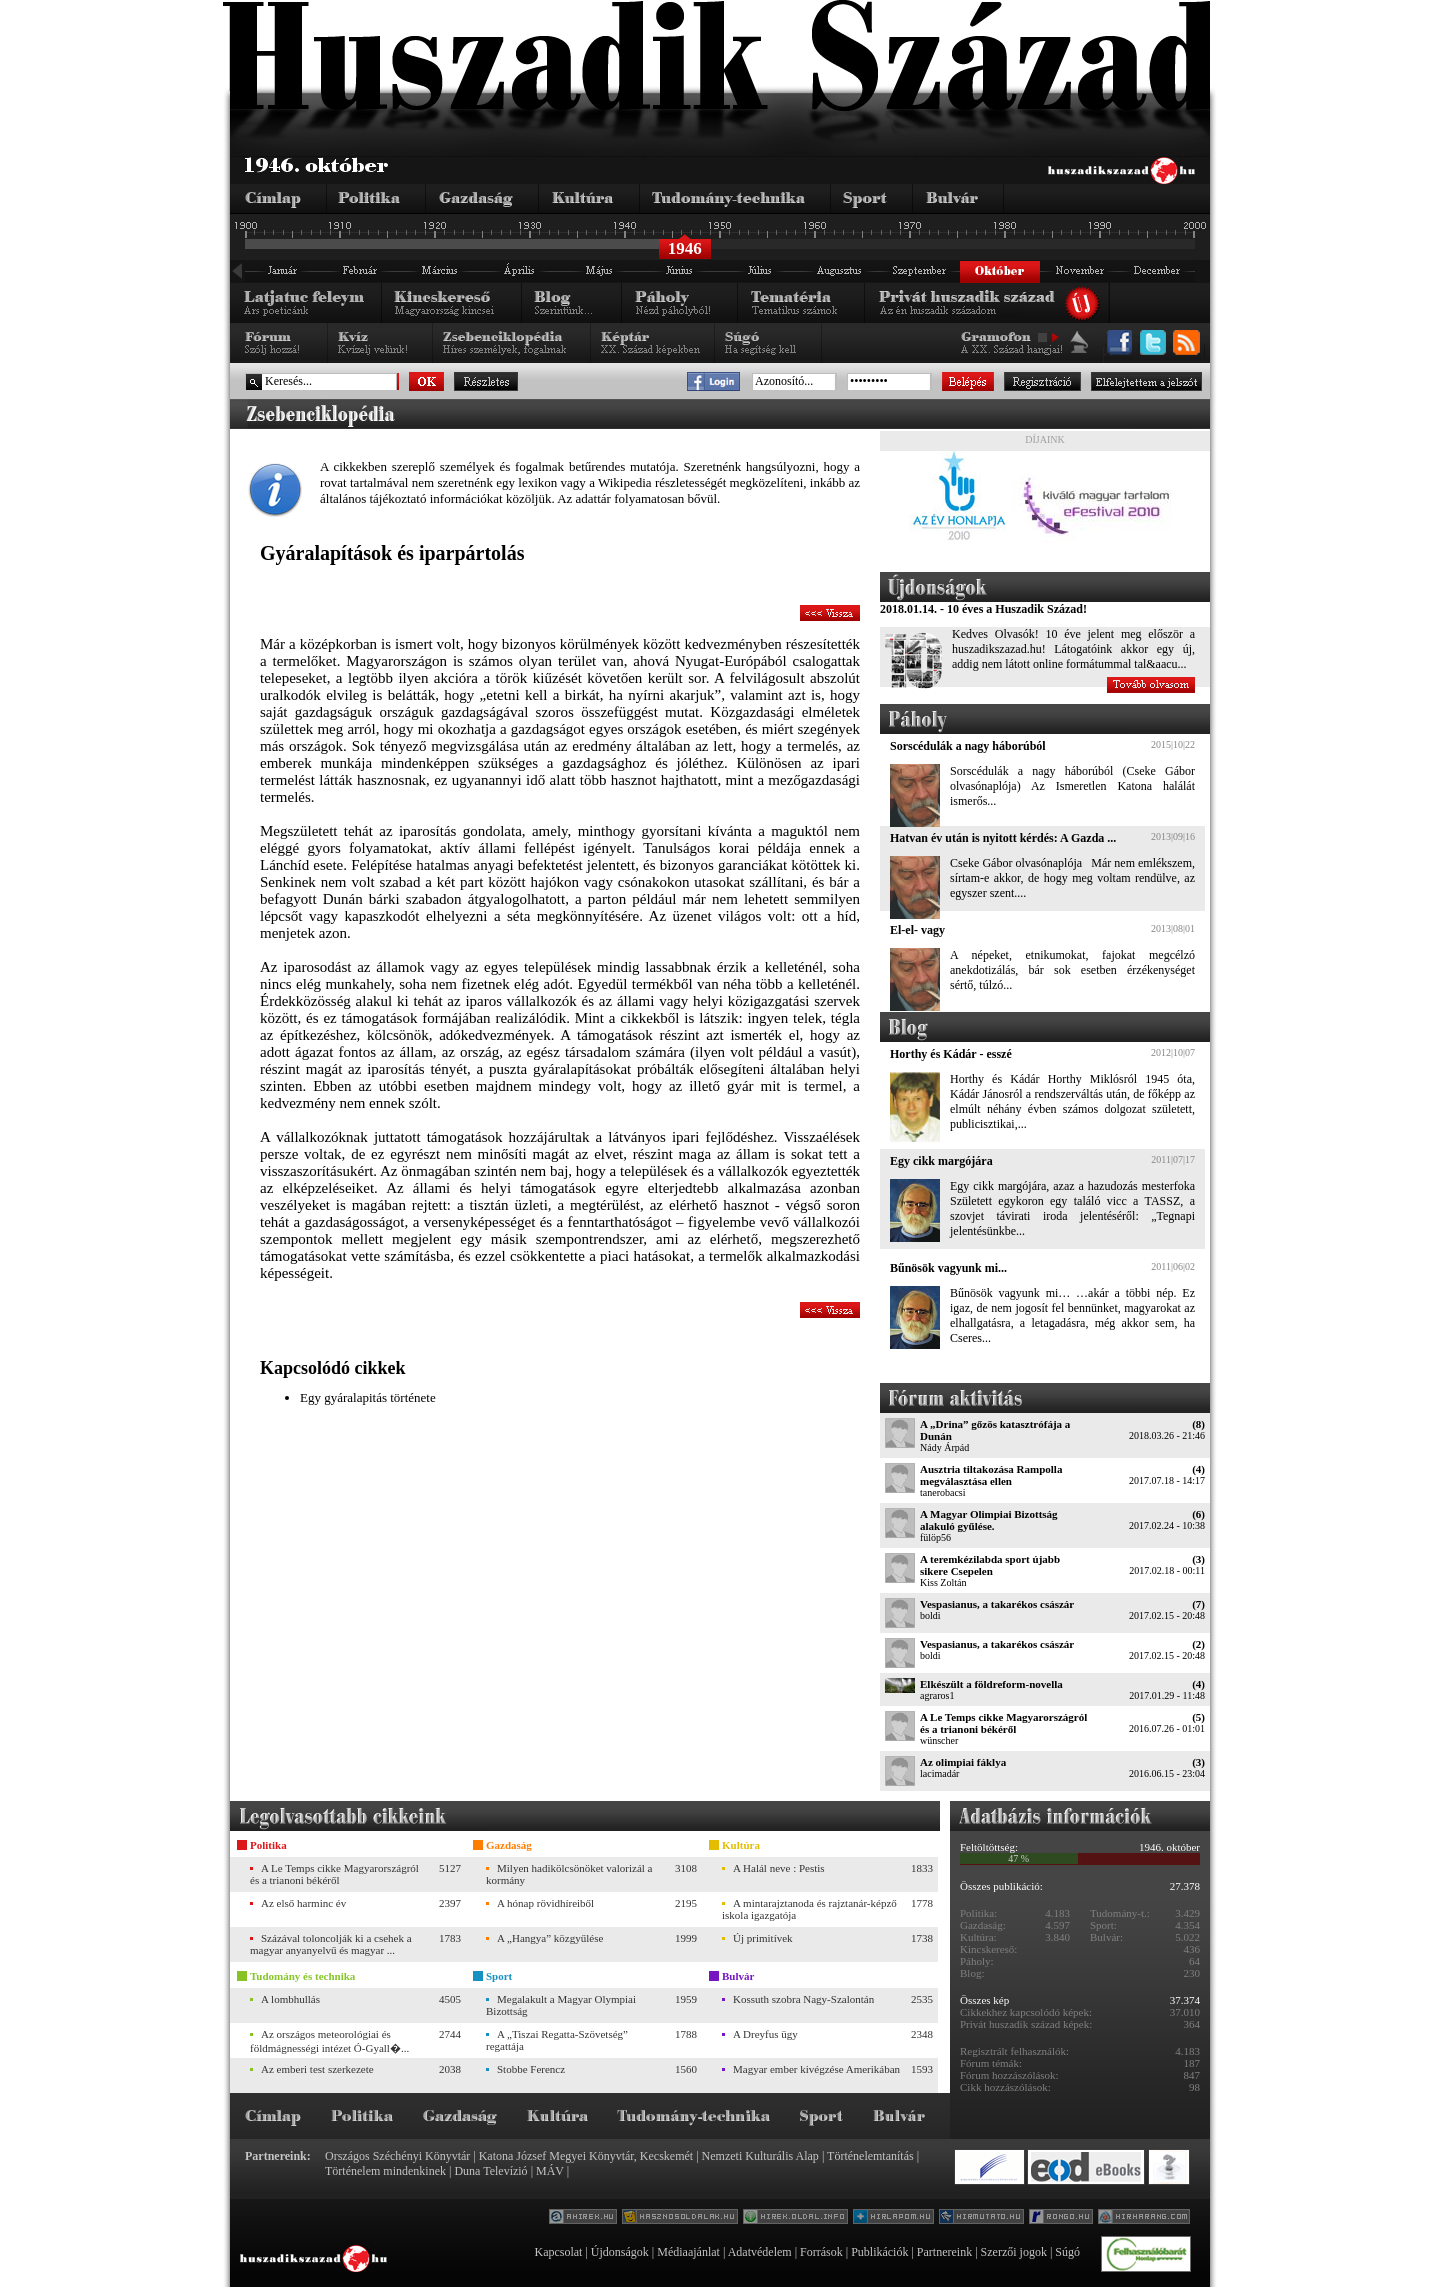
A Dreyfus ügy (765, 2034)
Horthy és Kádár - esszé (951, 1054)
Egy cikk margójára (941, 1161)
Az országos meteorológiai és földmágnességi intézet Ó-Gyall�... (329, 2041)
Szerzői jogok (1014, 2252)
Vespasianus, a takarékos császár (997, 1604)
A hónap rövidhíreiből (545, 1903)
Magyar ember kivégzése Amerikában (816, 2069)
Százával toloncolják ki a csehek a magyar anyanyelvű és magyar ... (331, 1944)
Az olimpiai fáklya (963, 1762)
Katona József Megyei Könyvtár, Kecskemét (586, 2156)
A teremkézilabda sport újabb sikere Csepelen (990, 1565)
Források (821, 2252)
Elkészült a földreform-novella (991, 1684)
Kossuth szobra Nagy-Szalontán (803, 1999)
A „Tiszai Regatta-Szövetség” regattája (557, 2040)
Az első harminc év (303, 1903)
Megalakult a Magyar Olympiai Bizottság (561, 2005)
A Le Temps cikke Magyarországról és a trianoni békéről (1003, 1723)
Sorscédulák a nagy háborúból (968, 746)
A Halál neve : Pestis (779, 1868)
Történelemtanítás (870, 2156)
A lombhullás (290, 1999)
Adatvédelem (760, 2252)
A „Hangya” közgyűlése (550, 1938)
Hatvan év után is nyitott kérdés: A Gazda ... (1003, 838)
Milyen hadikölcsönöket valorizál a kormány (569, 1874)
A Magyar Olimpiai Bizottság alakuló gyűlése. (989, 1520)
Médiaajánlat (688, 2252)
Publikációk (879, 2252)
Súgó (1067, 2252)
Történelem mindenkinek (385, 2171)
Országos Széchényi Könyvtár (397, 2156)
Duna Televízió (490, 2171)
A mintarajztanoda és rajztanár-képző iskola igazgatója (809, 1909)
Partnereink (944, 2252)
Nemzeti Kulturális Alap (760, 2156)
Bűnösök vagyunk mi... (948, 1268)
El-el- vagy (917, 930)
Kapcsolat (558, 2252)
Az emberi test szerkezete (317, 2069)
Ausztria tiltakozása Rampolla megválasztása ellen (991, 1475)
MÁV (550, 2171)
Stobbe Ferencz (531, 2069)
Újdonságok (620, 2252)
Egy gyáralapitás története (368, 1397)
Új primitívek (763, 1938)
